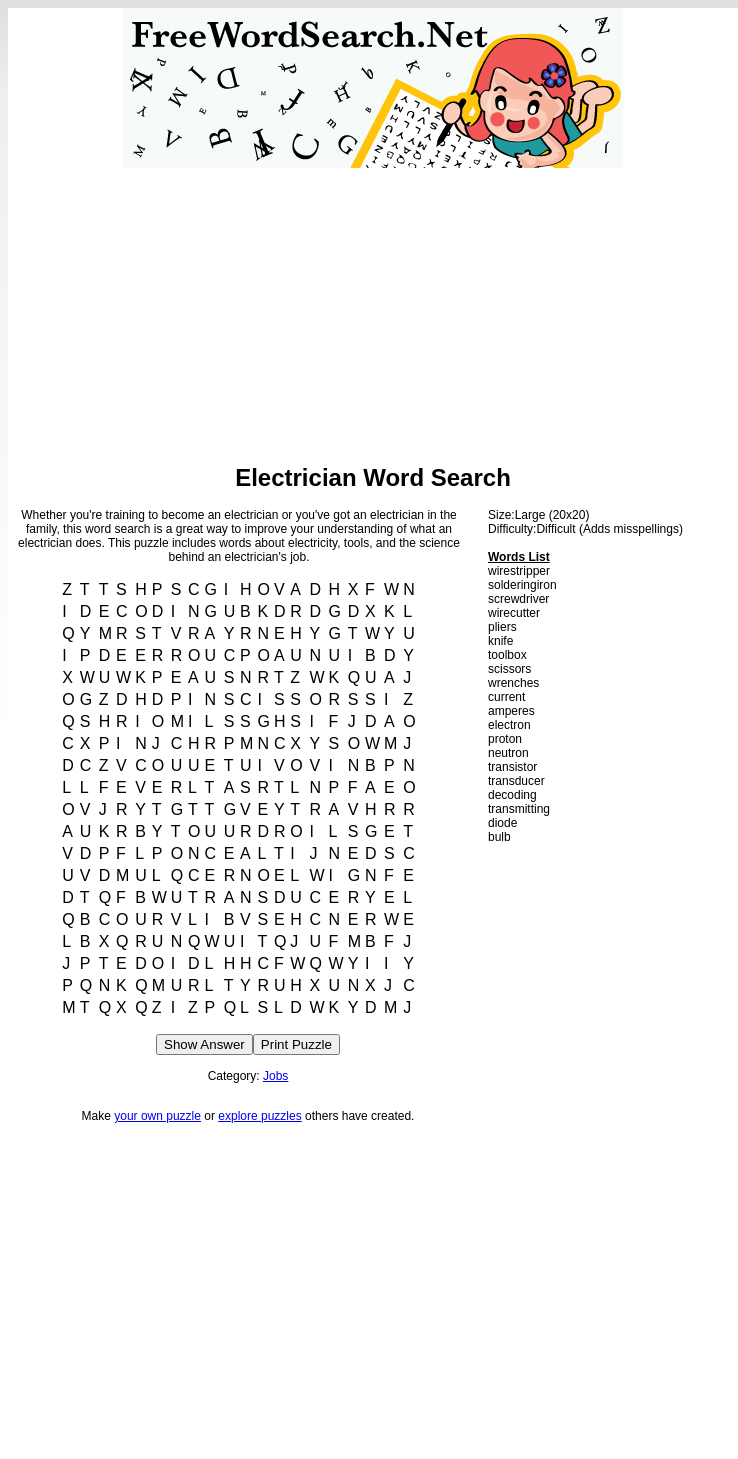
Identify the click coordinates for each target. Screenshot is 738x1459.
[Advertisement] (373, 308)
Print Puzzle (296, 1044)
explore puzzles (259, 1116)
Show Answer (204, 1044)
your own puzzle (157, 1116)
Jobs (275, 1076)
